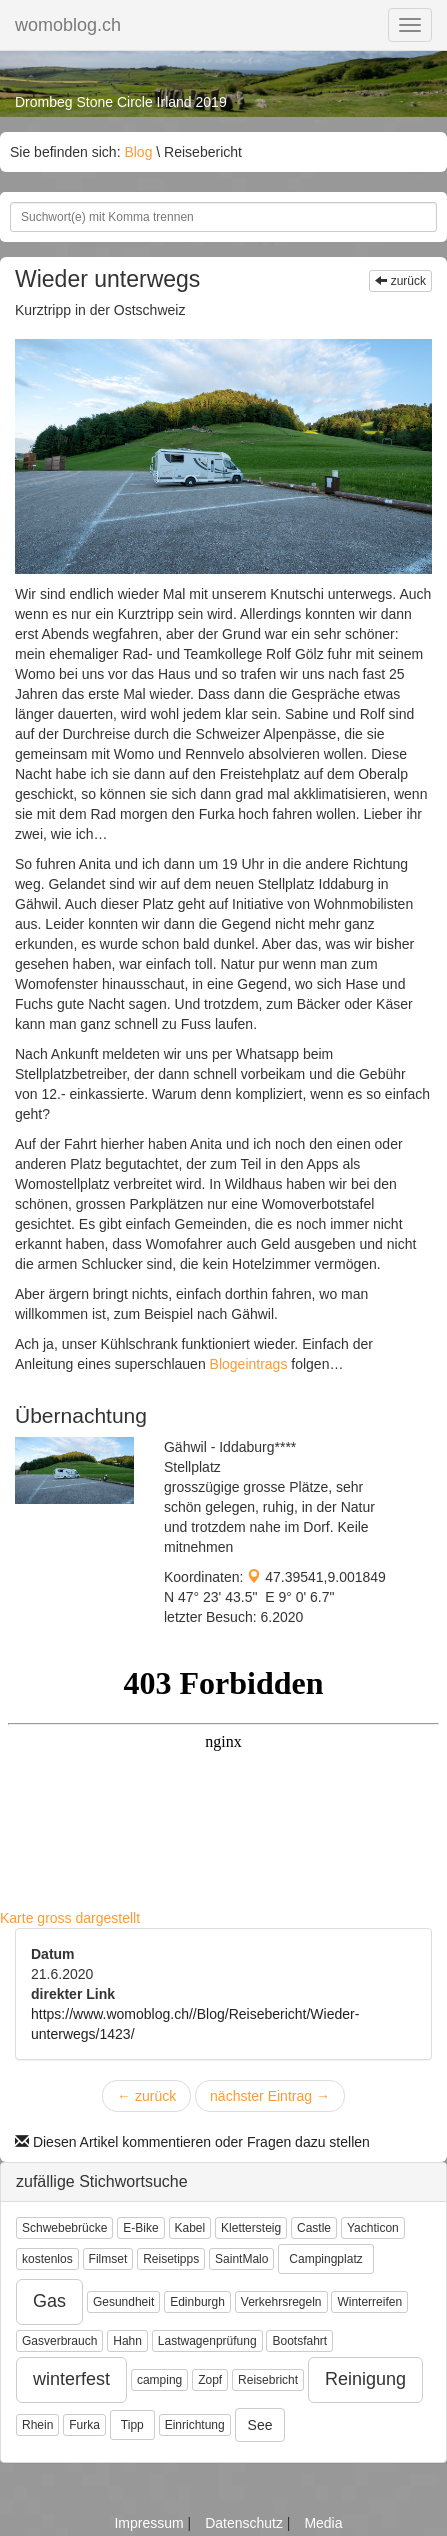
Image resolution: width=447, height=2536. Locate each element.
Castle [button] (314, 2228)
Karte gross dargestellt (70, 1918)
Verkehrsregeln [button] (281, 2302)
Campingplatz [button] (325, 2259)
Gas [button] (49, 2301)
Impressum (150, 2523)
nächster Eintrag (270, 2096)
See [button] (260, 2425)
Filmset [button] (108, 2259)
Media (323, 2523)
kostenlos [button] (47, 2259)
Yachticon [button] (373, 2228)
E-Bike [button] (140, 2228)
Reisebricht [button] (268, 2380)
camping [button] (159, 2380)
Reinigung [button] (365, 2379)
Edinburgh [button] (197, 2302)
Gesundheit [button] (123, 2302)
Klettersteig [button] (251, 2228)
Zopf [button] (210, 2380)
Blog (138, 152)
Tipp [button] (132, 2425)
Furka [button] (84, 2425)
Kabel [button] (190, 2228)
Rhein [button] (37, 2425)
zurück (400, 281)
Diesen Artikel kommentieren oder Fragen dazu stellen (192, 2142)
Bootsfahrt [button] (299, 2341)
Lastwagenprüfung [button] (207, 2341)
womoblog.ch (68, 25)
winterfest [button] (71, 2379)
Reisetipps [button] (171, 2259)
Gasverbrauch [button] (59, 2341)
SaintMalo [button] (241, 2259)
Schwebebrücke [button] (64, 2228)
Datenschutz (246, 2523)
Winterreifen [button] (369, 2302)
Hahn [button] (127, 2341)
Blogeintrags (251, 1364)
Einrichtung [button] (195, 2425)
